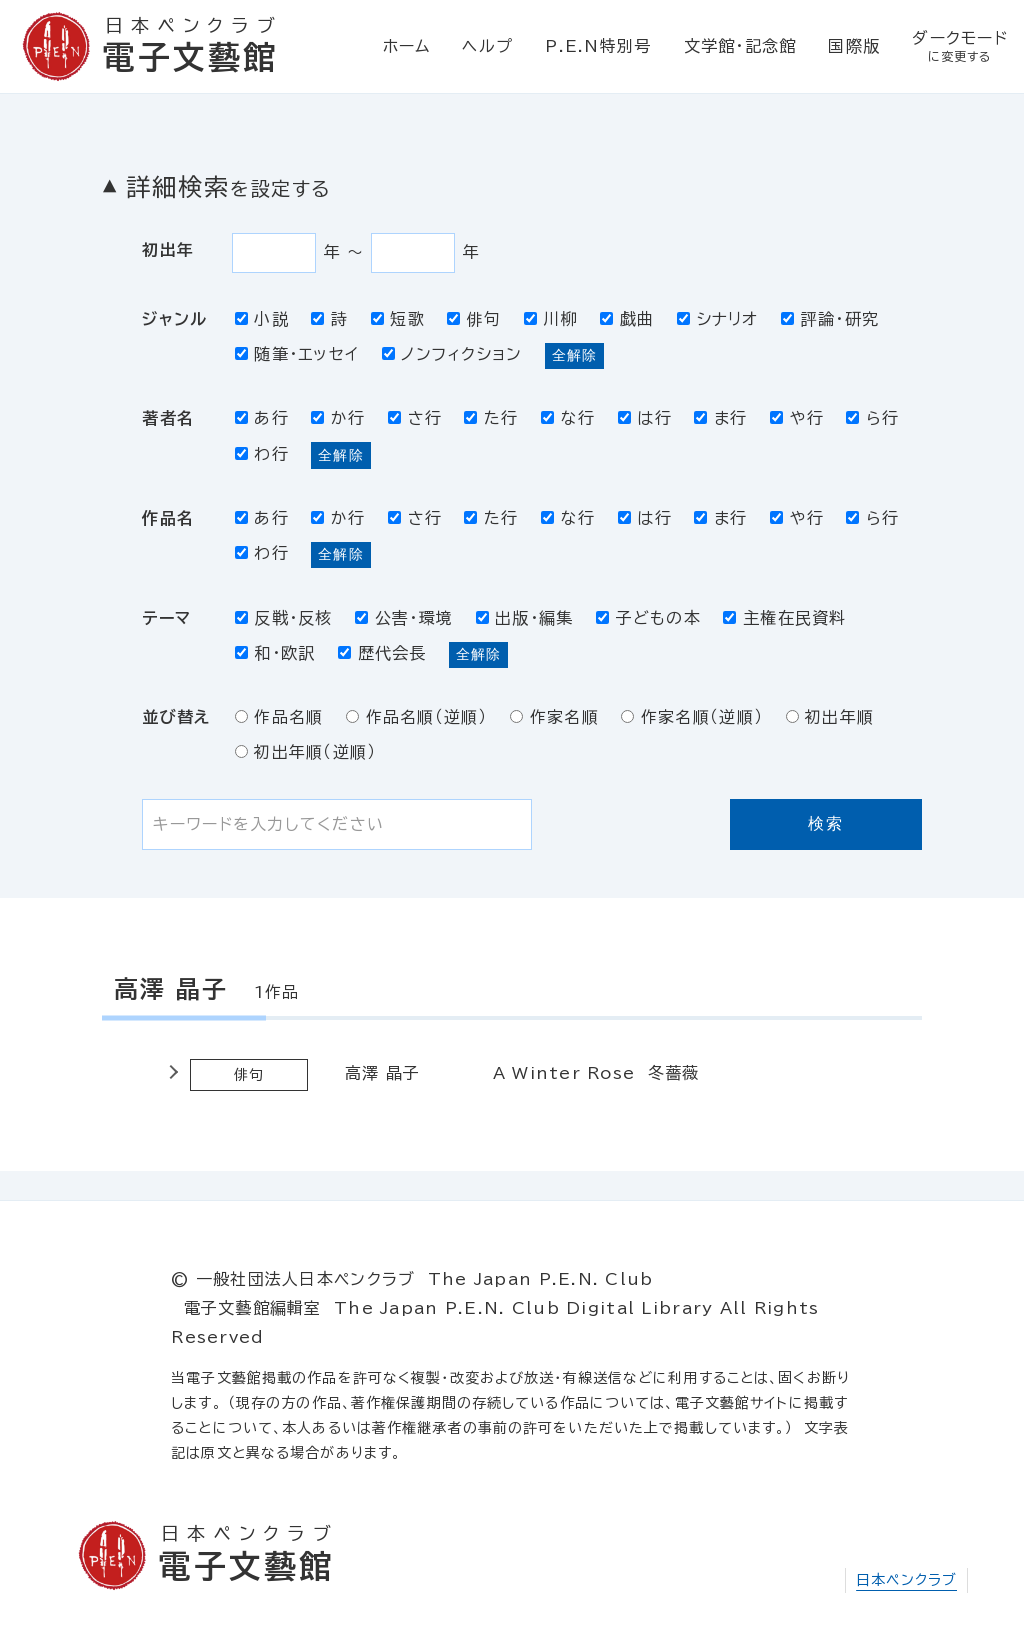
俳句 (474, 319)
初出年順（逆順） (306, 752)
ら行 (872, 418)
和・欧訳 (275, 653)
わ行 (262, 454)
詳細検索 (228, 187)
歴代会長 (382, 653)
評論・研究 (830, 319)
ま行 (720, 418)
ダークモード (960, 47)
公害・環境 (404, 618)
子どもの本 (648, 618)
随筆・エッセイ (297, 354)
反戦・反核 (284, 618)
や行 (797, 418)
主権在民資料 (784, 618)
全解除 (574, 355)
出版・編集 (525, 618)
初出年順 (830, 717)
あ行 (262, 418)
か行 (338, 418)
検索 (825, 823)
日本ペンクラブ (906, 1580)
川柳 (551, 319)
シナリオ (718, 319)
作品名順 (279, 717)
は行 (645, 418)
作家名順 (554, 717)
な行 (568, 418)
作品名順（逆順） (417, 717)
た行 (491, 418)
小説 (262, 319)
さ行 (415, 418)
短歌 (398, 319)
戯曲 (627, 319)
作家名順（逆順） (692, 717)
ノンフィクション (452, 354)
